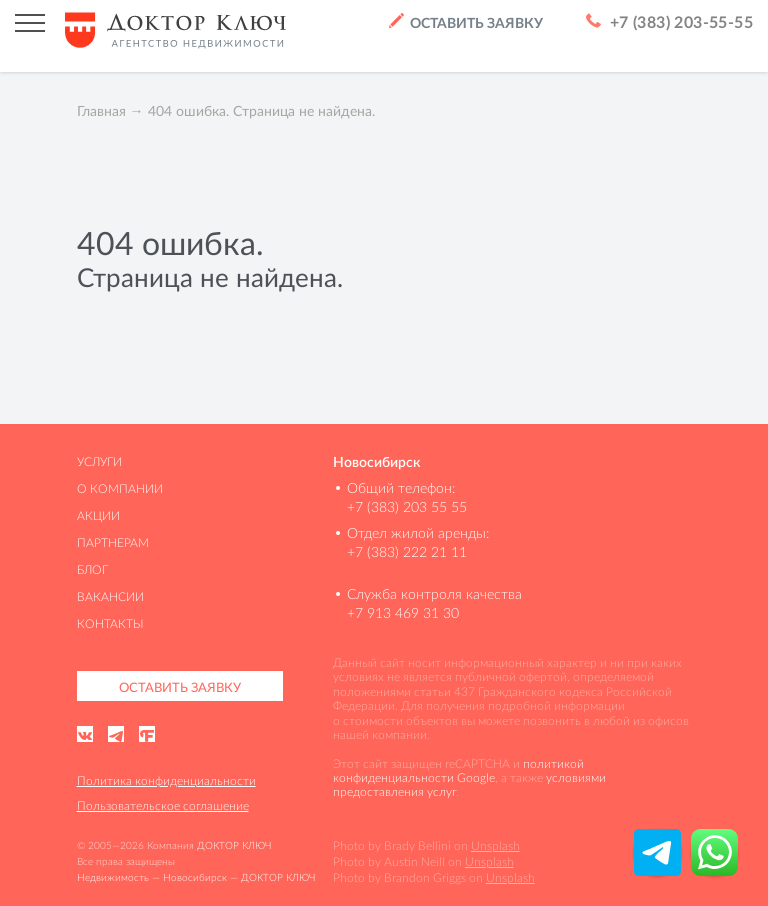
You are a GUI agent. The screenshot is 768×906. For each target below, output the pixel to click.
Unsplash (495, 845)
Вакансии (110, 596)
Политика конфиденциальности (166, 780)
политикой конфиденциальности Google (458, 770)
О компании (120, 488)
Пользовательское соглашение (163, 805)
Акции (98, 515)
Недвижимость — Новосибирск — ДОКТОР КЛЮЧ (196, 877)
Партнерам (113, 542)
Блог (92, 569)
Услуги (99, 461)
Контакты (110, 623)
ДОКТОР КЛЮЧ (234, 845)
